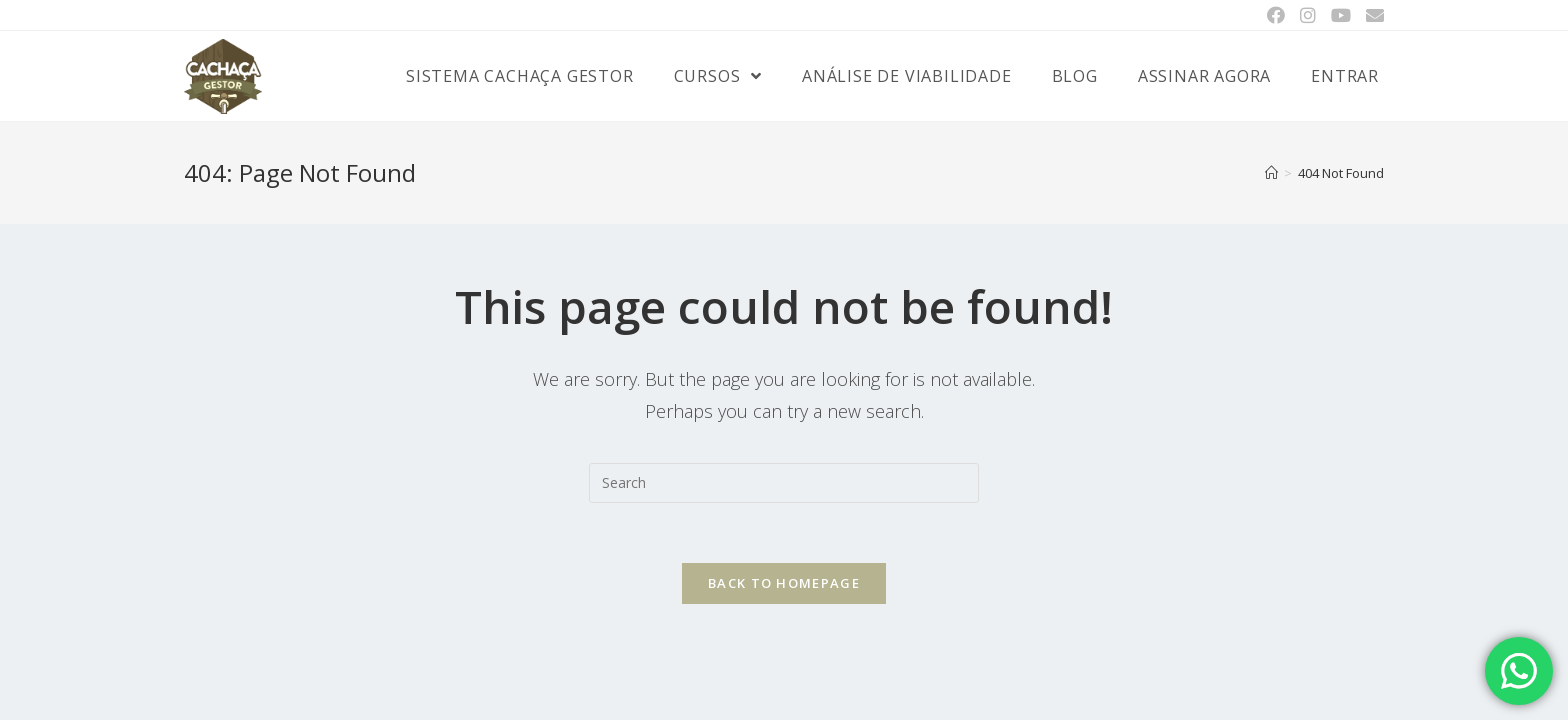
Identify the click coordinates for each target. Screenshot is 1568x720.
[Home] (1271, 173)
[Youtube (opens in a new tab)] (1340, 15)
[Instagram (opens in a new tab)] (1307, 15)
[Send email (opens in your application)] (1371, 15)
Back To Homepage (784, 583)
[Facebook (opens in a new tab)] (1275, 15)
